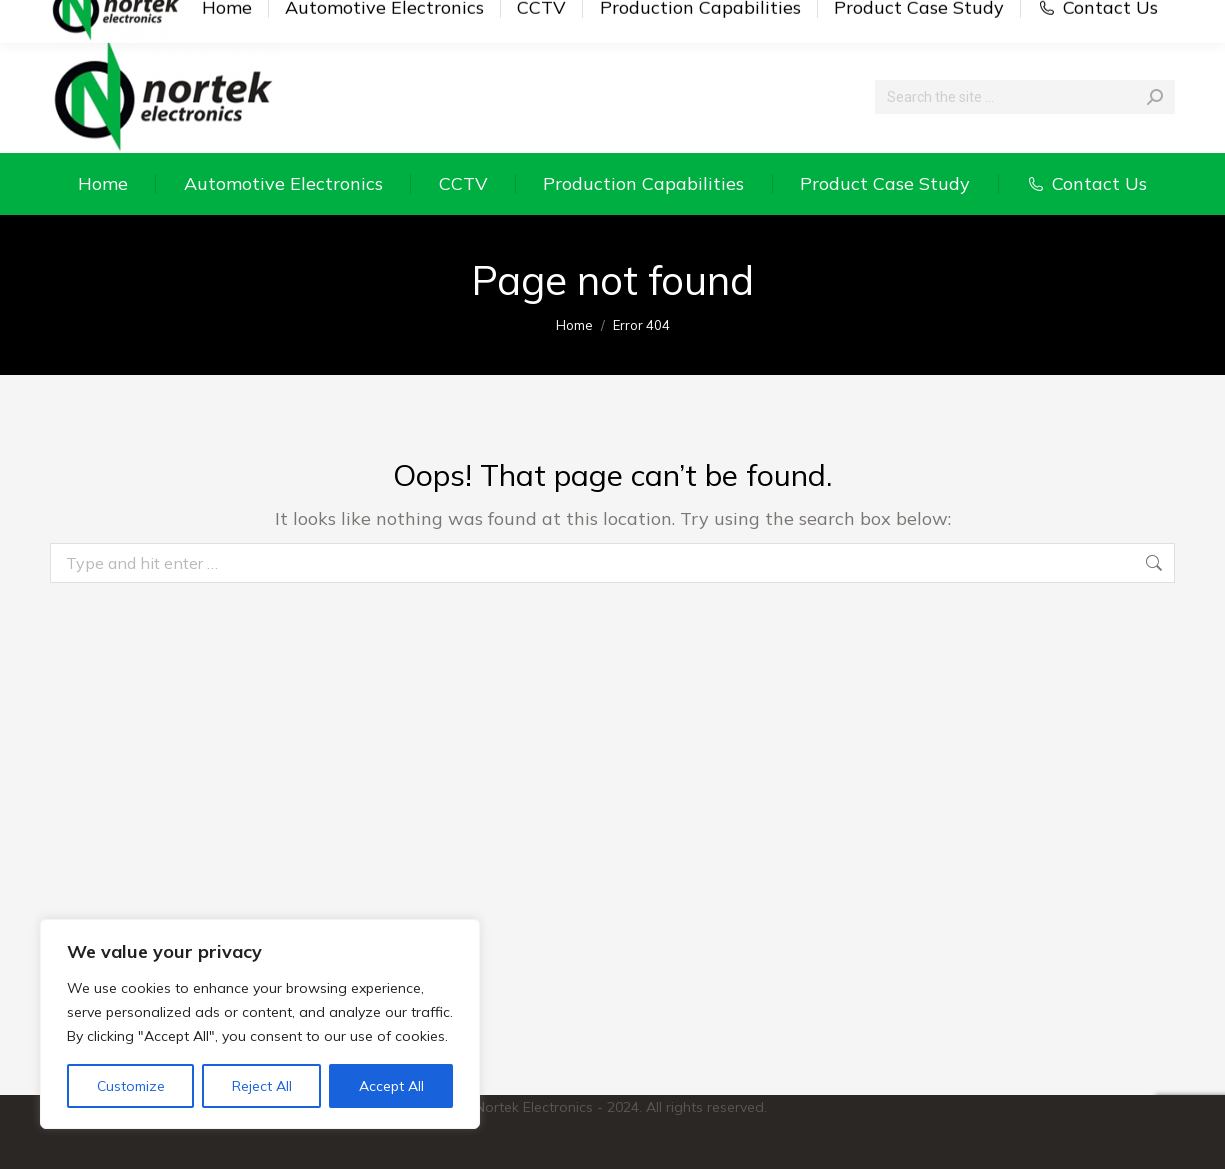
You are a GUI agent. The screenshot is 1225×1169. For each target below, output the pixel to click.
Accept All (391, 1086)
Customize (131, 1086)
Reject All (262, 1086)
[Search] (1025, 97)
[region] (260, 1024)
